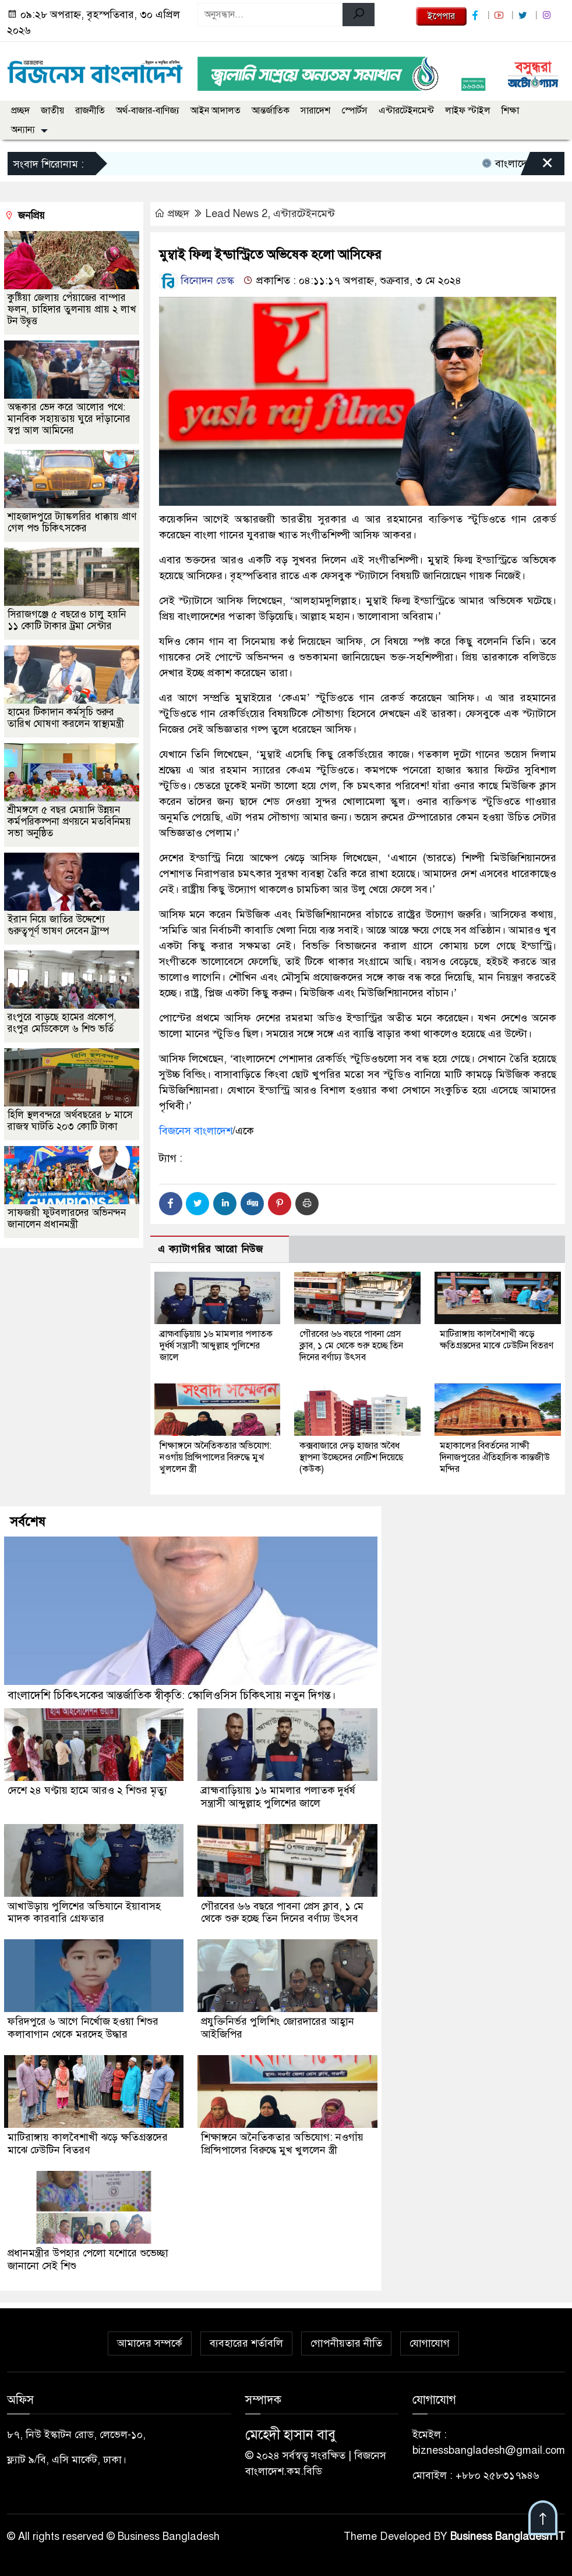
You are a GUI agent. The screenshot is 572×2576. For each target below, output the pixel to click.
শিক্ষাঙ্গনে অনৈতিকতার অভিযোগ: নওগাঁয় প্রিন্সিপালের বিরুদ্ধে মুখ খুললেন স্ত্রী (215, 1457)
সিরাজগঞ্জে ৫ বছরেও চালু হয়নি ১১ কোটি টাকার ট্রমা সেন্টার (67, 620)
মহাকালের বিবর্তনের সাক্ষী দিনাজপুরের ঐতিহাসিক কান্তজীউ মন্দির (495, 1457)
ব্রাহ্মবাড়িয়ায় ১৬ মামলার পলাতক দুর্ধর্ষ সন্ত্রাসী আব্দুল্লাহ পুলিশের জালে (216, 1345)
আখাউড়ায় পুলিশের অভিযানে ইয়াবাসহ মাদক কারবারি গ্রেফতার (85, 1911)
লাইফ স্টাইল (467, 110)
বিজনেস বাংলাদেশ (195, 1130)
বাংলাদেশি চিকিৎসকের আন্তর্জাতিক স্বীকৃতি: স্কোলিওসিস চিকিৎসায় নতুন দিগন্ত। (172, 1695)
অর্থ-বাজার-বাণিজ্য (147, 110)
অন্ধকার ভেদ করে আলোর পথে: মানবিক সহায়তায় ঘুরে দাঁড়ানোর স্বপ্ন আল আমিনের (69, 419)
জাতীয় (52, 110)
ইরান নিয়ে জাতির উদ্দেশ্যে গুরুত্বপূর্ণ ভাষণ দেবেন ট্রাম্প (58, 925)
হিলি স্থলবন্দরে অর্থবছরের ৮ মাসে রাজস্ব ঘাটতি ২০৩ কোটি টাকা (70, 1121)
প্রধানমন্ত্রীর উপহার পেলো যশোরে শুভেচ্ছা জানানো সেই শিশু (89, 2255)
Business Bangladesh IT (507, 2531)
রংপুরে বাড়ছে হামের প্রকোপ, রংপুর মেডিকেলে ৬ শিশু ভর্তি (62, 1023)
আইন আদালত (215, 110)
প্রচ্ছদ (20, 110)
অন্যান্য (23, 130)
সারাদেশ (315, 110)
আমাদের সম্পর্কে (149, 2338)
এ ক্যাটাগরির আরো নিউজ (210, 1249)
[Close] (537, 166)
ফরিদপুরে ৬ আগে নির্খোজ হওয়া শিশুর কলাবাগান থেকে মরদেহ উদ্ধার (84, 2025)
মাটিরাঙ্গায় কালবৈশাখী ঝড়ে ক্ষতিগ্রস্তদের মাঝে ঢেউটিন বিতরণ (496, 1339)
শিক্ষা (510, 110)
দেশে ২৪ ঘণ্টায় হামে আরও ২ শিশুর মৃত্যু (88, 1790)
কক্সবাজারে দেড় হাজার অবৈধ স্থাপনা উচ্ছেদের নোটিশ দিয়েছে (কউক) (351, 1457)
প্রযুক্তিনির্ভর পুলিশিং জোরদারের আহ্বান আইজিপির (278, 2025)
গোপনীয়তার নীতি (346, 2338)
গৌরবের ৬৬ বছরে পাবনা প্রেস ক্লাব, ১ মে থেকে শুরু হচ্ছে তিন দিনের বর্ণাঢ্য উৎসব (351, 1345)
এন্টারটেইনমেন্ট (406, 110)
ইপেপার (441, 16)
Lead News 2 (236, 213)
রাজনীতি (90, 110)
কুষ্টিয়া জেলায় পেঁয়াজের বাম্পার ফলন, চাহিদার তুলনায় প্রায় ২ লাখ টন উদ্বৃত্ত (72, 309)
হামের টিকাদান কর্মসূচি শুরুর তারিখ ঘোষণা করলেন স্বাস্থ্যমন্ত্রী (66, 718)
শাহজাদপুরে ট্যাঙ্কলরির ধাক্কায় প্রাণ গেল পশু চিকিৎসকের (72, 522)
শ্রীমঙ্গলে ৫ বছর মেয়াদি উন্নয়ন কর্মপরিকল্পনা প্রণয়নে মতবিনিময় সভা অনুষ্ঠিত (69, 821)
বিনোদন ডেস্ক (196, 280)
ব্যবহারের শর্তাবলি (246, 2338)
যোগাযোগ (429, 2338)
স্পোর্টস (354, 110)
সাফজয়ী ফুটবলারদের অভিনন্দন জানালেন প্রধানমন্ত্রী (67, 1218)
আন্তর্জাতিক (270, 110)
